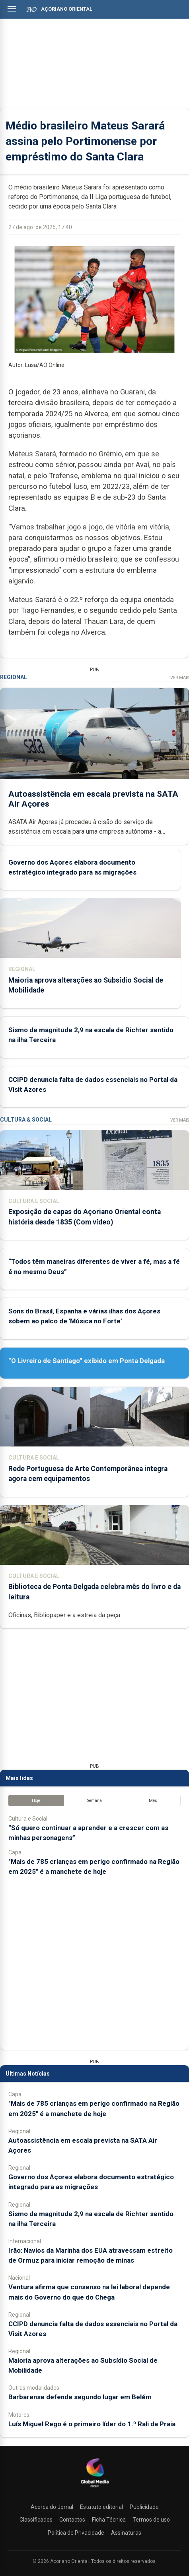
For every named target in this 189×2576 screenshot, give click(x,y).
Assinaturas (126, 2533)
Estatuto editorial (101, 2507)
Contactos (72, 2519)
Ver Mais (179, 677)
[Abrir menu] (12, 9)
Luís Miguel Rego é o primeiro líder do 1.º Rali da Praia (91, 2424)
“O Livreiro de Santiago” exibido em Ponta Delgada (86, 1361)
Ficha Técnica (109, 2519)
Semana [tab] (94, 1800)
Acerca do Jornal (52, 2507)
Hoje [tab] (36, 1800)
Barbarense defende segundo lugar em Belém (80, 2397)
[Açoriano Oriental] (95, 2488)
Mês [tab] (153, 1800)
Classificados (36, 2519)
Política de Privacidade (76, 2533)
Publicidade (144, 2507)
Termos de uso (151, 2519)
